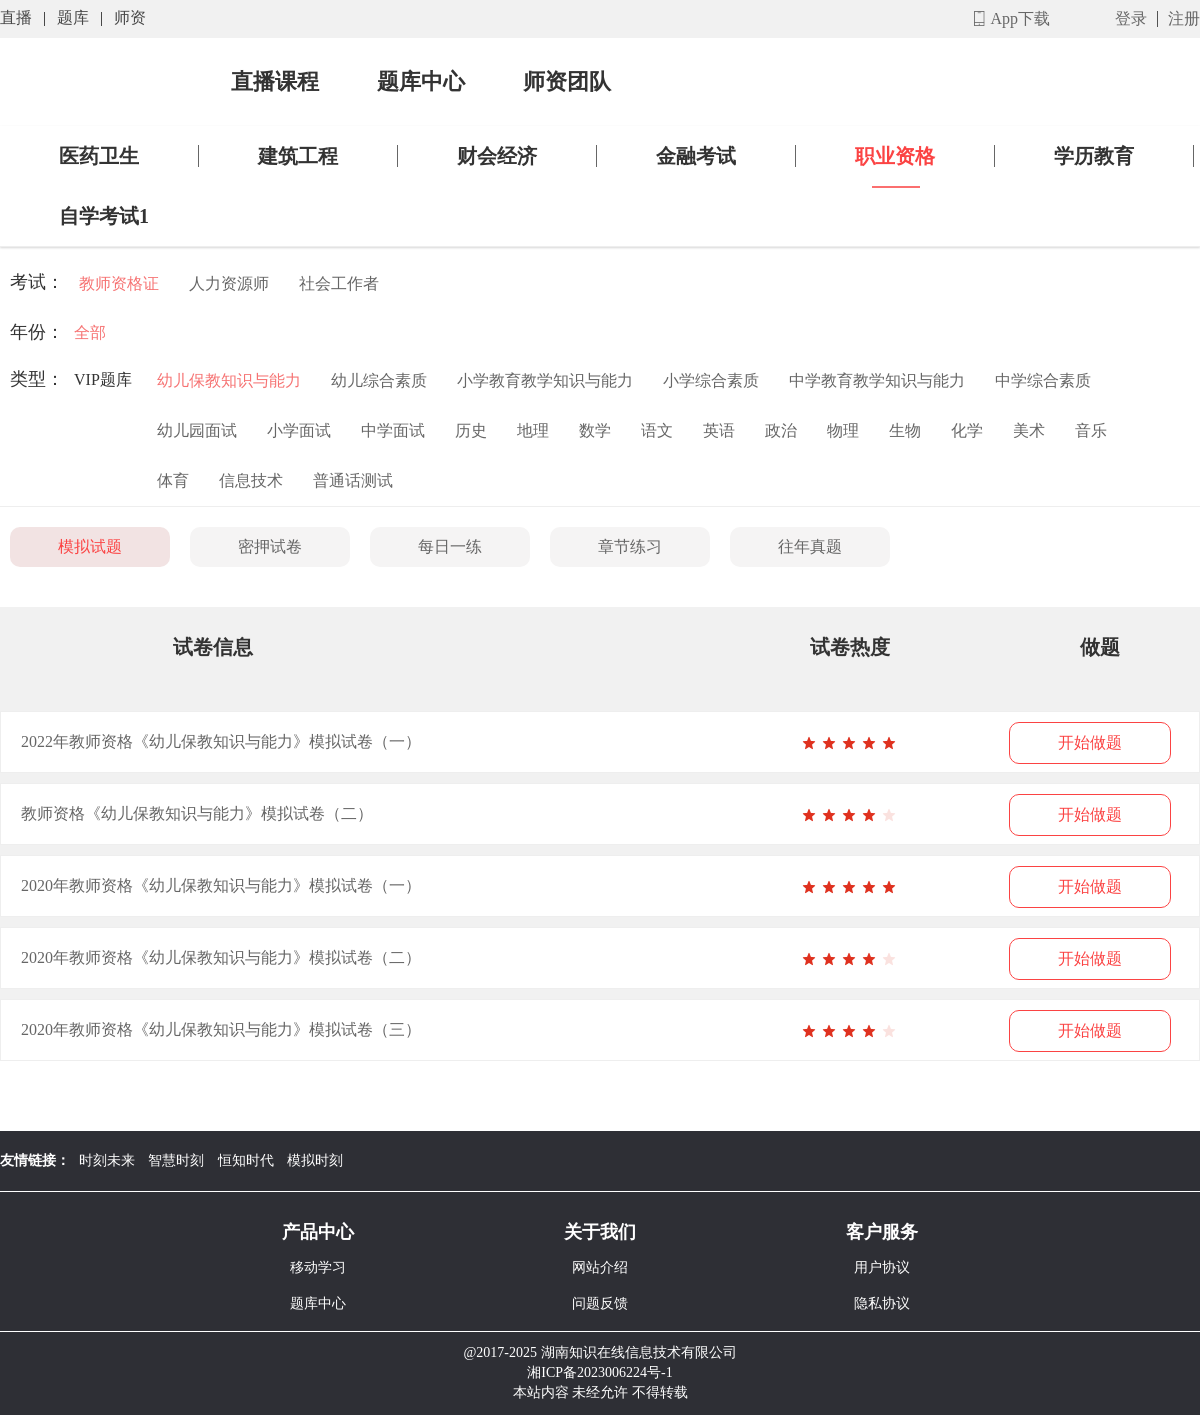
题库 (73, 17)
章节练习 (630, 546)
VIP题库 (103, 379)
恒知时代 (246, 1160)
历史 (471, 430)
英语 (719, 430)
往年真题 (810, 546)
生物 (905, 430)
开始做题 (1090, 742)
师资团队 (567, 82)
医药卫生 (99, 156)
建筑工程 (298, 156)
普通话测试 (353, 480)
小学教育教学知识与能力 (545, 380)
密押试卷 (270, 546)
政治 (781, 430)
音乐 (1091, 430)
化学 (967, 430)
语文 (657, 430)
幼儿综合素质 (379, 380)
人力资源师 (229, 283)
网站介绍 (600, 1267)
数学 (595, 430)
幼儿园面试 (197, 430)
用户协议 (882, 1267)
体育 (173, 480)
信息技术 (251, 480)
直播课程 (275, 82)
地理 (533, 430)
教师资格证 (119, 283)
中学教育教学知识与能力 (877, 380)
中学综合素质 (1043, 380)
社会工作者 (339, 283)
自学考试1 (104, 216)
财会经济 (497, 156)
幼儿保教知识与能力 (229, 380)
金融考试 (696, 156)
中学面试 (393, 430)
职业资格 (895, 156)
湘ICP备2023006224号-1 (599, 1372)
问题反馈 (600, 1303)
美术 (1029, 430)
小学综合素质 (711, 380)
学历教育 (1094, 156)
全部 (90, 332)
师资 (130, 17)
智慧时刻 (176, 1160)
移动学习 (318, 1267)
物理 (843, 430)
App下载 (1020, 18)
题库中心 (421, 82)
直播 (16, 17)
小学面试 (299, 430)
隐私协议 (882, 1303)
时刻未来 (107, 1160)
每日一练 (450, 546)
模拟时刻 (315, 1160)
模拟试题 (90, 546)
